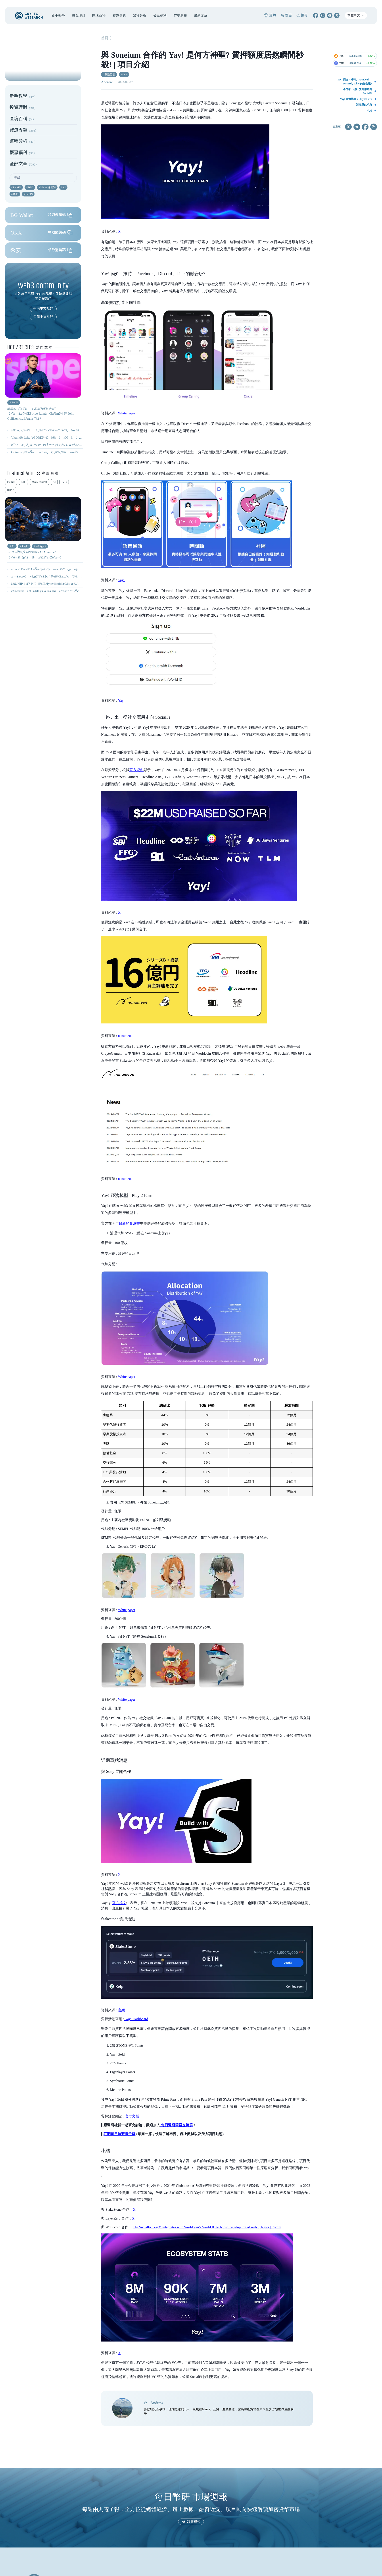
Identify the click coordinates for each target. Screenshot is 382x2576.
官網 (121, 2010)
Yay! (121, 580)
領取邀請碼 (60, 215)
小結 (369, 110)
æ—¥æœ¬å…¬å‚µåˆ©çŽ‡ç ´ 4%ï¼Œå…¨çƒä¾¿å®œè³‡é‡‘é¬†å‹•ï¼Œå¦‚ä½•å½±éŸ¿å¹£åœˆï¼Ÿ (77, 576)
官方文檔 (132, 2116)
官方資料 (136, 770)
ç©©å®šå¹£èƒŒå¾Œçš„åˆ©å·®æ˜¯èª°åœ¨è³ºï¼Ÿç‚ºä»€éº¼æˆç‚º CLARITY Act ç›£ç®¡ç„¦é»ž (75, 591)
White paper (126, 413)
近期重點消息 (364, 104)
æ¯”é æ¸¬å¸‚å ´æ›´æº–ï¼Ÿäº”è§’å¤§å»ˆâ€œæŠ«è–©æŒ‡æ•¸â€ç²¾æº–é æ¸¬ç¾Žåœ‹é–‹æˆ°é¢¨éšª (79, 445)
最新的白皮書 (129, 1223)
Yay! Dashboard (136, 2019)
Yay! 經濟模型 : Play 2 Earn (356, 99)
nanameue (125, 1036)
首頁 (104, 38)
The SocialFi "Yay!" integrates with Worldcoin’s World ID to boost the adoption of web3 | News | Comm (207, 2227)
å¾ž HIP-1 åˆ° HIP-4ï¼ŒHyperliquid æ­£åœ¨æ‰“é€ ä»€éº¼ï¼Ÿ (54, 583)
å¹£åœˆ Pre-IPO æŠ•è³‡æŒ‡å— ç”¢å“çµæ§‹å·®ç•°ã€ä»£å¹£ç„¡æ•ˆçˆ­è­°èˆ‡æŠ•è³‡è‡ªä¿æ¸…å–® (81, 569)
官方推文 (119, 1903)
